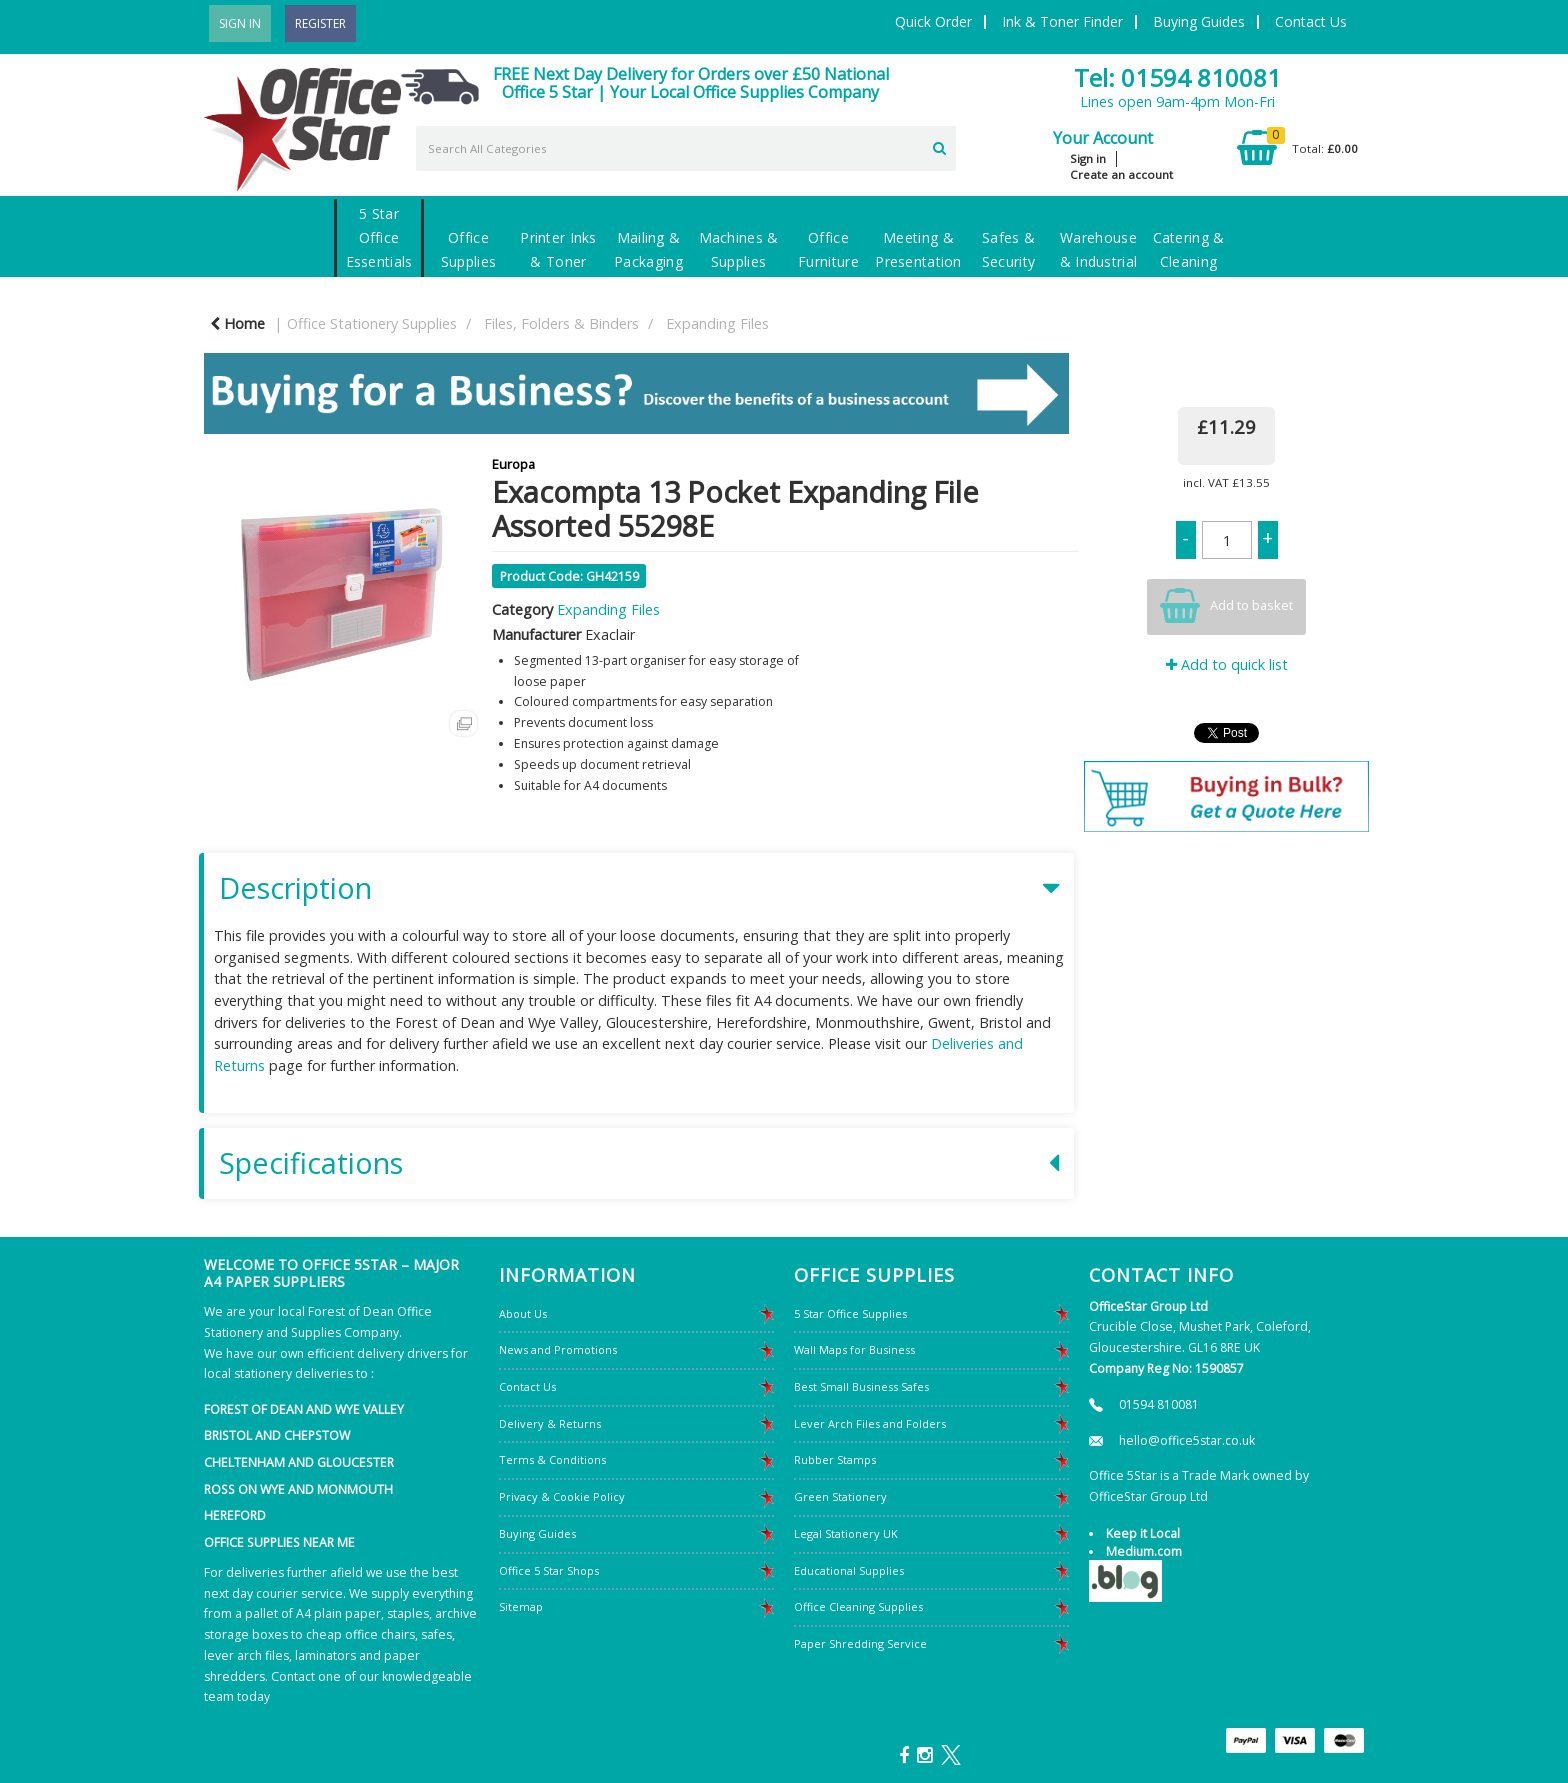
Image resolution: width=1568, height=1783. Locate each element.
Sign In (240, 23)
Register (320, 23)
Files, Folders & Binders (561, 323)
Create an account (1121, 174)
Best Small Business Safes (861, 1386)
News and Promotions (558, 1349)
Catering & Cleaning (1189, 249)
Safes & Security (1008, 249)
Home (237, 323)
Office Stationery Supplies (372, 323)
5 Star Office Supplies (850, 1313)
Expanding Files (717, 323)
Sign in (1088, 158)
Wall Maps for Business (854, 1349)
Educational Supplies (849, 1570)
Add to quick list (1227, 664)
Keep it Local (1143, 1533)
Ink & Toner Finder (1062, 21)
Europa (513, 464)
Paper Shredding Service (860, 1643)
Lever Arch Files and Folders (870, 1423)
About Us (523, 1313)
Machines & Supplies (739, 249)
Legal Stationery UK (846, 1533)
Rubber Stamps (835, 1459)
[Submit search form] (939, 146)
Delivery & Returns (550, 1423)
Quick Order (933, 21)
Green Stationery (840, 1496)
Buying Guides (1199, 21)
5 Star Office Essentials (379, 237)
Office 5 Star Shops (549, 1570)
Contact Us (1311, 21)
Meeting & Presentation (918, 249)
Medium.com (1144, 1551)
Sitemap (521, 1606)
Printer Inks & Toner (558, 249)
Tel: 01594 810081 (1177, 77)
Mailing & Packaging (648, 249)
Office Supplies (468, 249)
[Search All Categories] (686, 148)
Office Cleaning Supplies (858, 1606)
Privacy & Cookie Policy (562, 1496)
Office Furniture (828, 249)
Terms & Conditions (552, 1459)
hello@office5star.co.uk (1187, 1440)
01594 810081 (1159, 1404)
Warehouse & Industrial (1098, 249)
